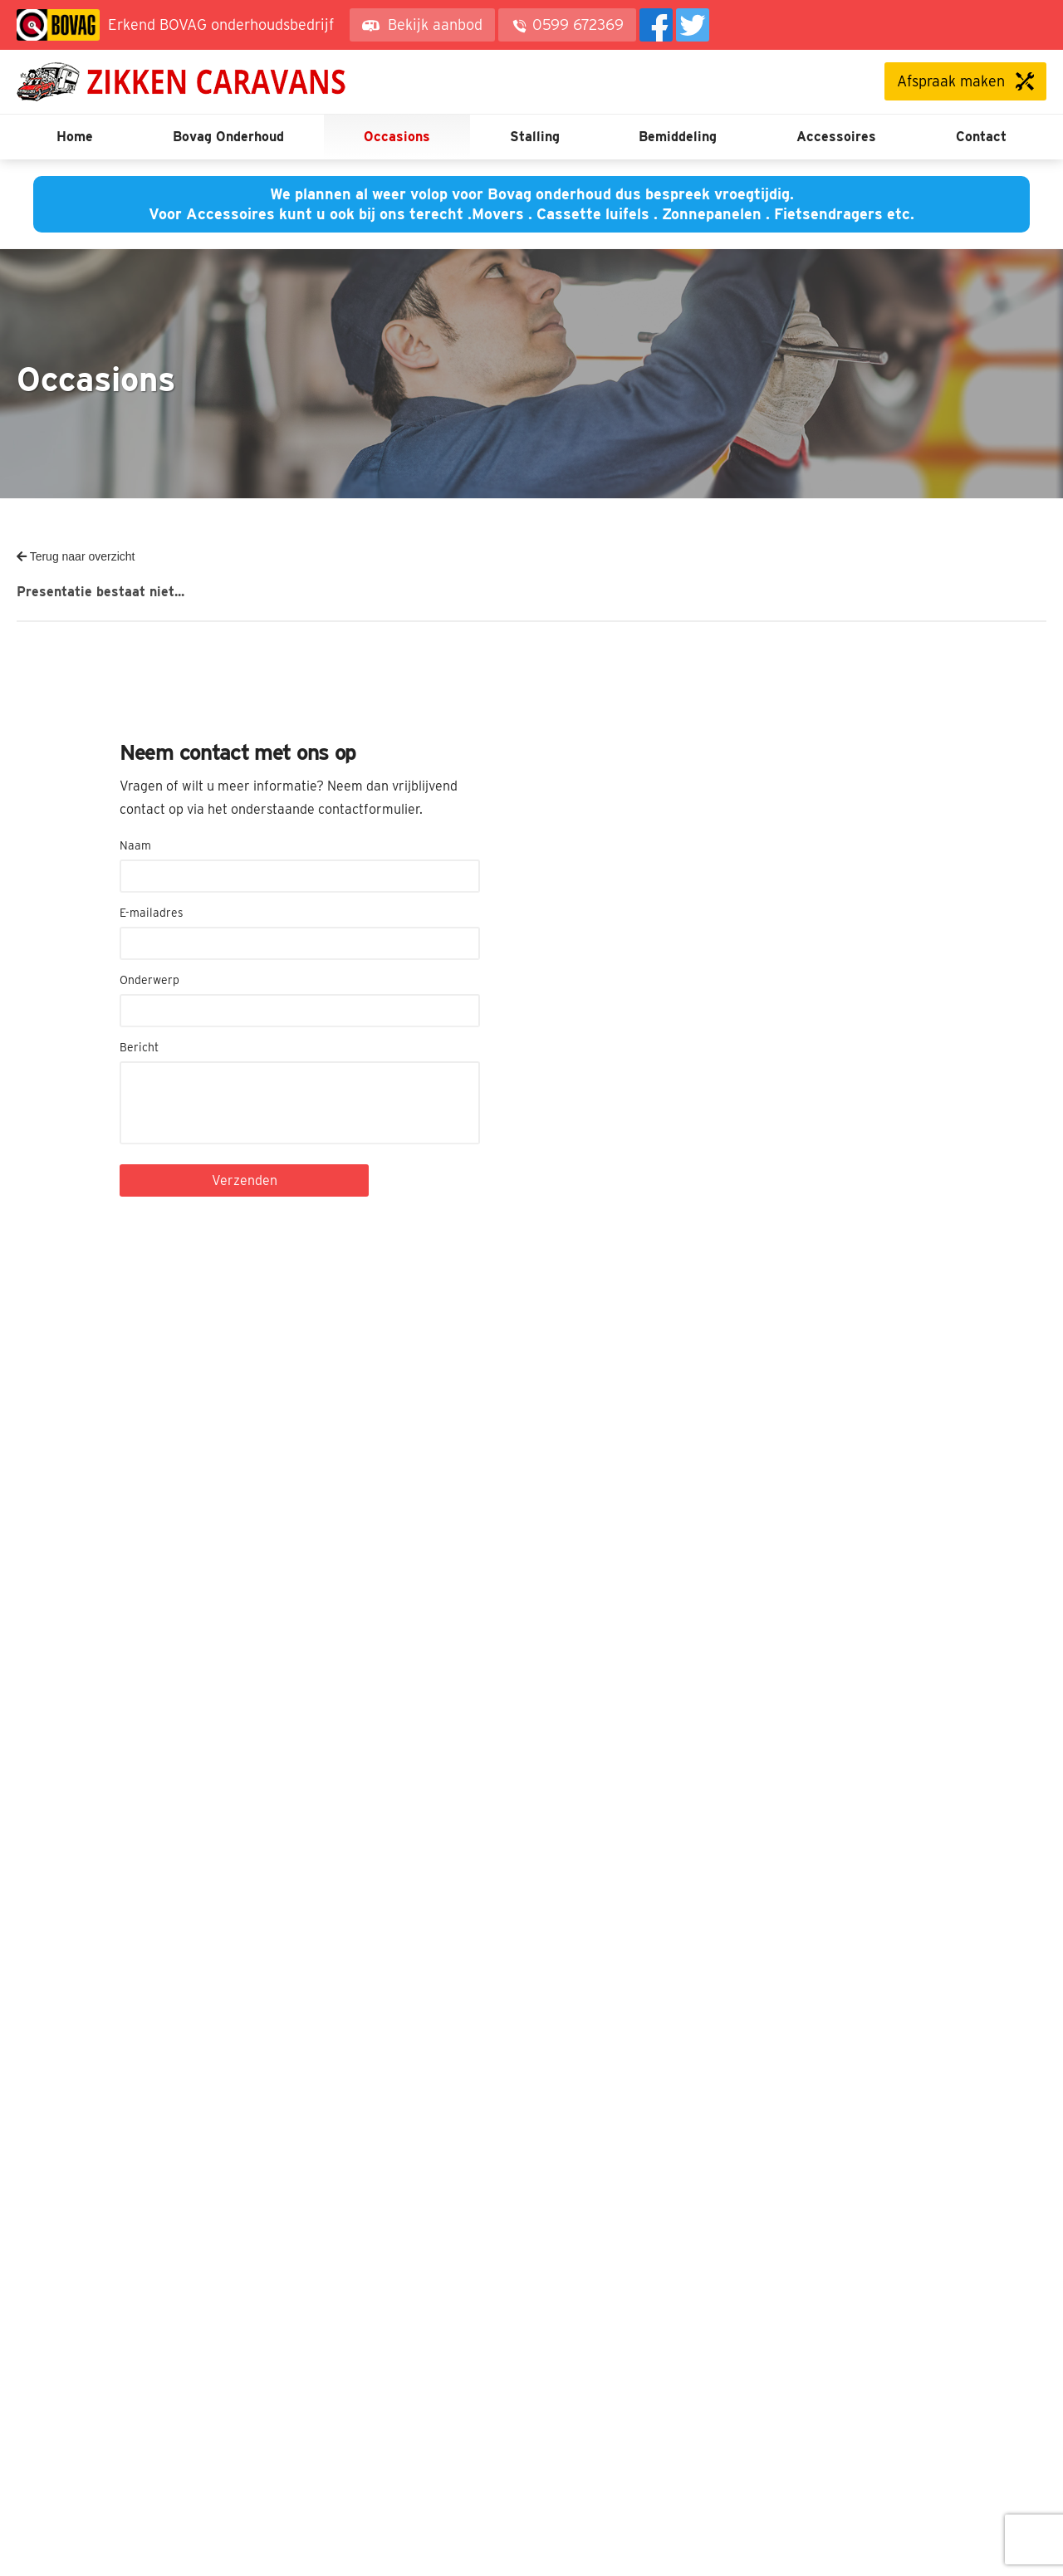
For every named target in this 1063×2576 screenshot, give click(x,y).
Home (74, 136)
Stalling (535, 136)
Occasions (397, 136)
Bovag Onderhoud (228, 136)
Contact (981, 136)
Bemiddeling (678, 136)
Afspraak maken (951, 81)
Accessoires (836, 136)
